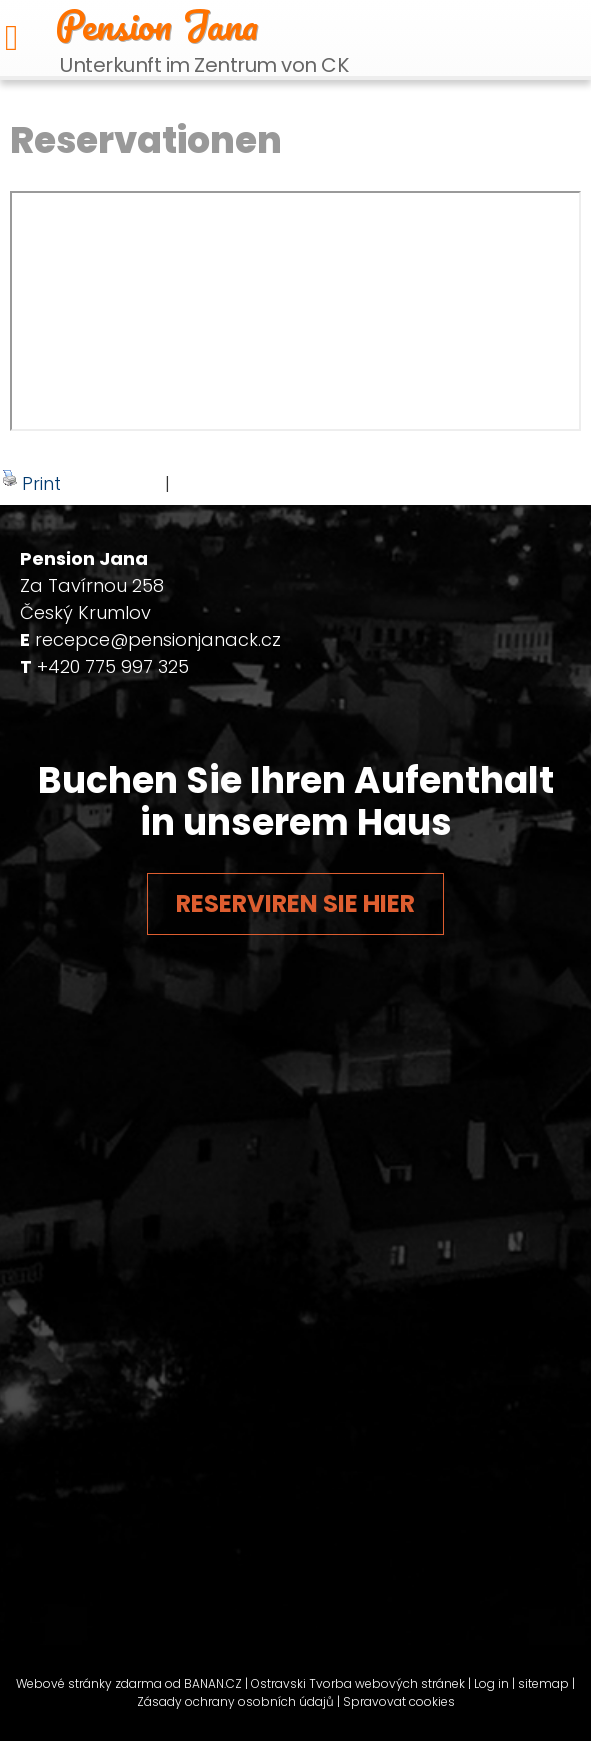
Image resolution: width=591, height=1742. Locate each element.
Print (31, 483)
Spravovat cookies (399, 1701)
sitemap (543, 1683)
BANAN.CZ (213, 1683)
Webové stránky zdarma (89, 1683)
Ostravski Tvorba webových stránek (358, 1683)
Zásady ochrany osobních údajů (235, 1701)
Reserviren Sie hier (295, 903)
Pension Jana (156, 25)
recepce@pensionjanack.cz (158, 639)
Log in (491, 1683)
